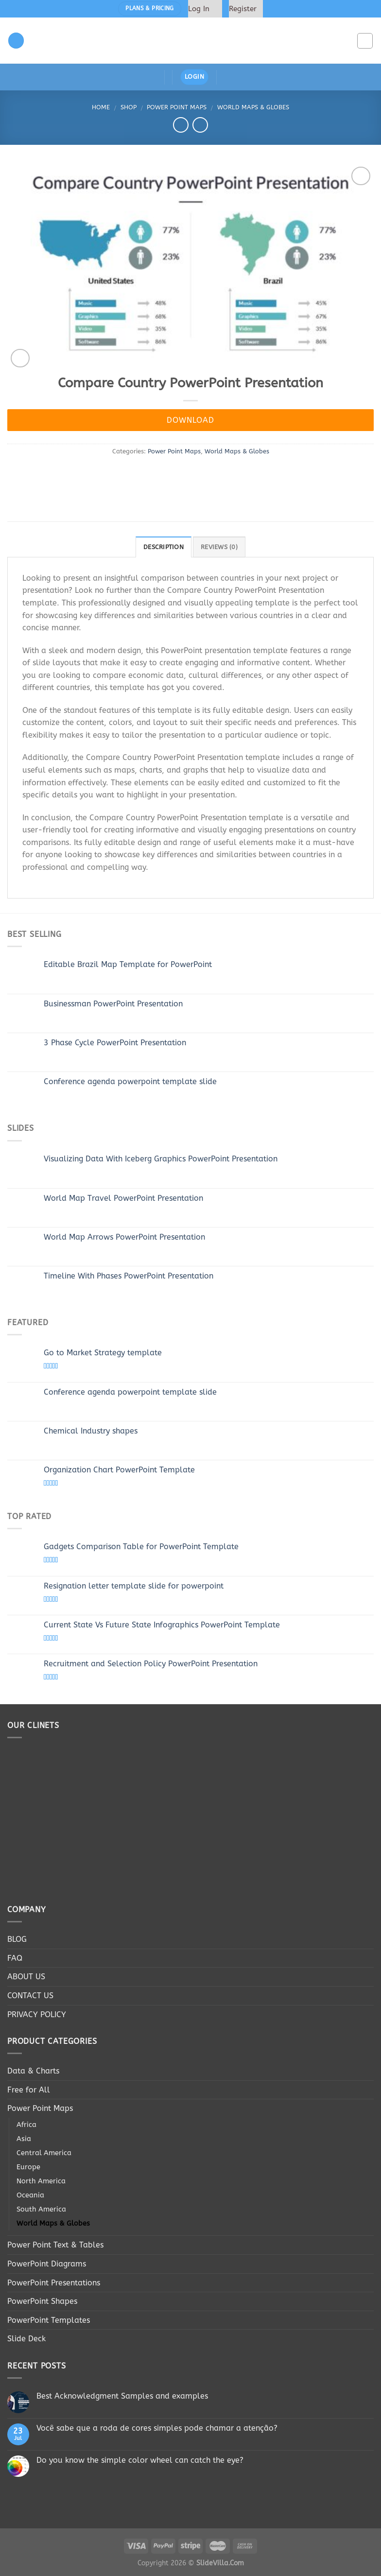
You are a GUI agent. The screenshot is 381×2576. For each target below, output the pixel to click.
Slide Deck (26, 2338)
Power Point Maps (177, 107)
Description (163, 547)
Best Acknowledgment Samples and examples (122, 2396)
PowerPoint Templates (48, 2320)
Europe (28, 2167)
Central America (44, 2153)
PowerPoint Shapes (42, 2301)
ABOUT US (26, 1976)
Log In (198, 8)
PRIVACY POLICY (36, 2014)
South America (41, 2209)
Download (190, 420)
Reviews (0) (219, 547)
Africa (26, 2125)
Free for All (28, 2089)
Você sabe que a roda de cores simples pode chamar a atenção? (156, 2428)
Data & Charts (33, 2070)
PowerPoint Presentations (53, 2282)
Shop (129, 107)
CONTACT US (30, 1995)
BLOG (17, 1939)
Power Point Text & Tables (55, 2244)
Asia (24, 2139)
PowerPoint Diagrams (46, 2263)
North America (41, 2181)
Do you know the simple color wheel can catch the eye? (139, 2460)
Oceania (30, 2195)
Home (101, 107)
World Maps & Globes (253, 107)
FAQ (14, 1958)
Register (243, 8)
